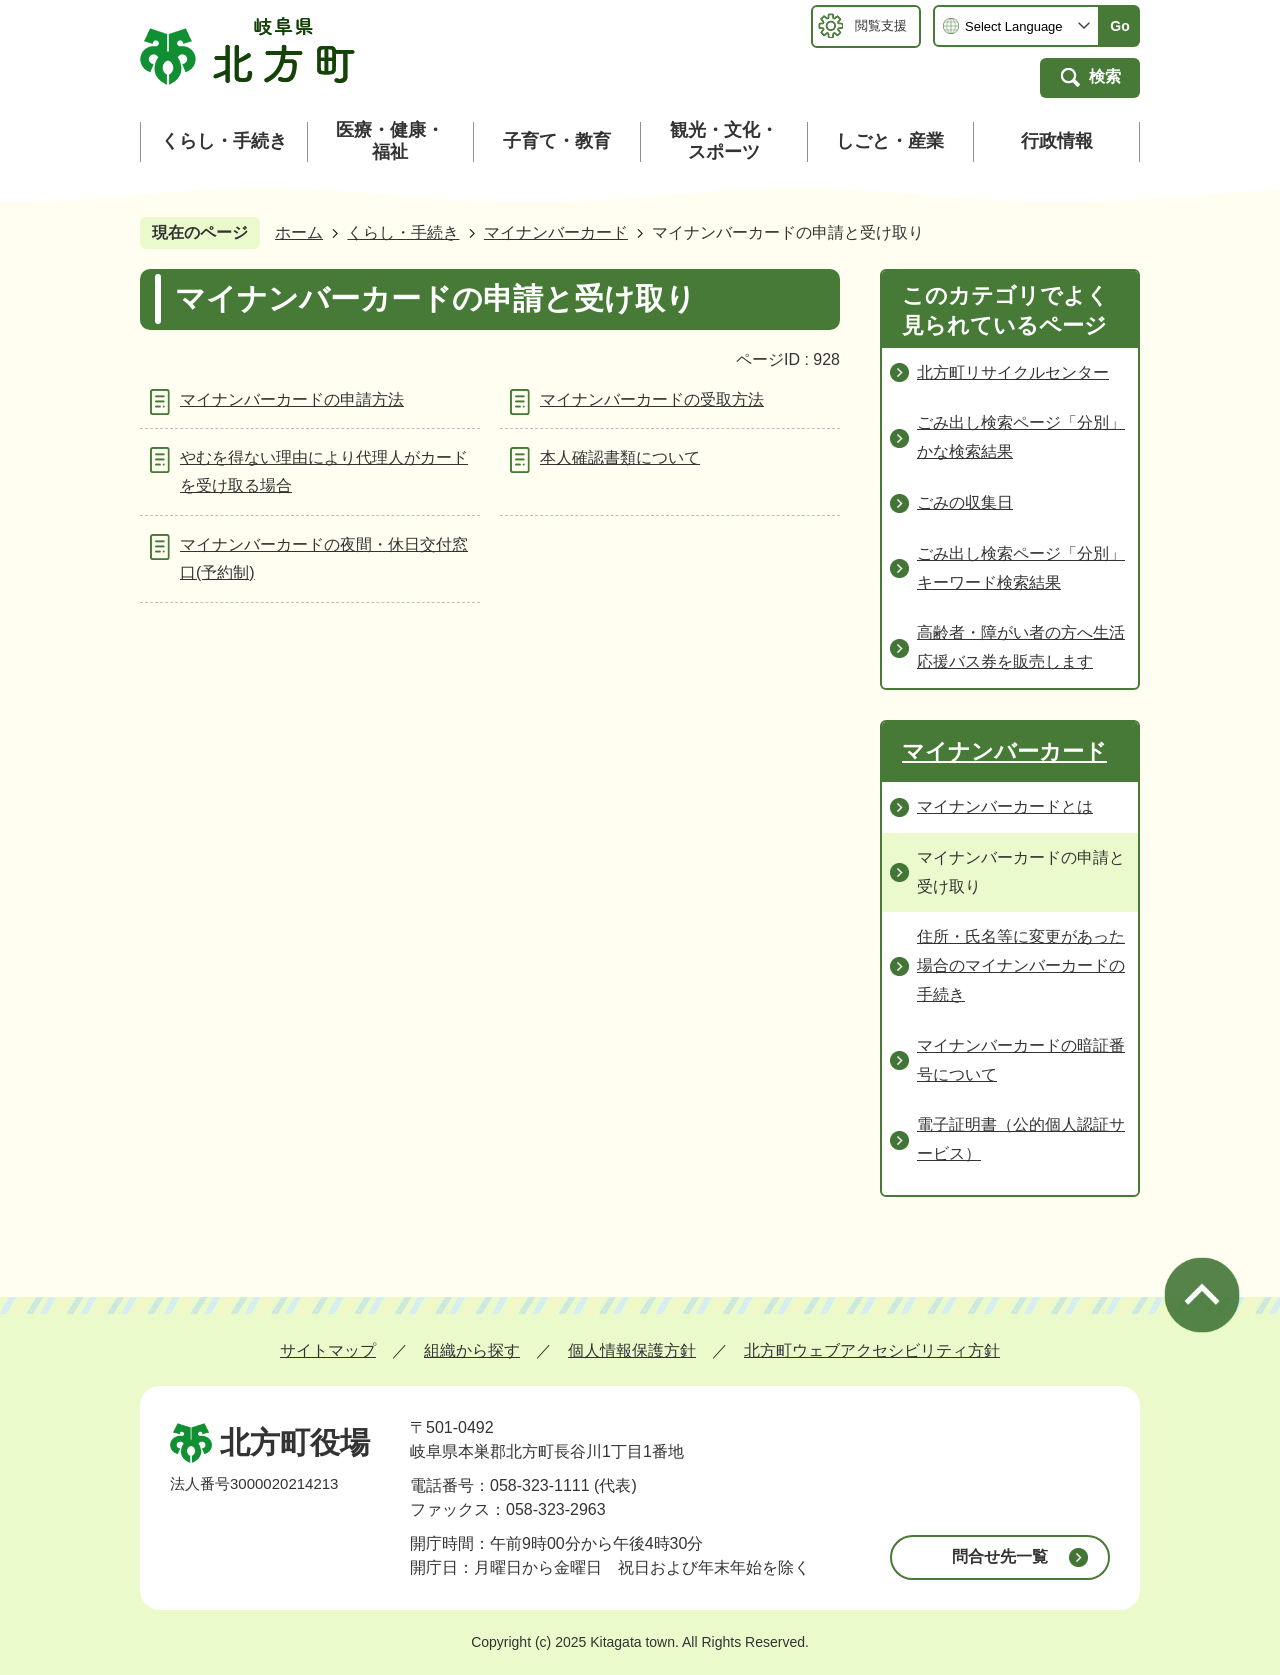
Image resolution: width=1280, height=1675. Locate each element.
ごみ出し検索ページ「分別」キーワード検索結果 (1021, 568)
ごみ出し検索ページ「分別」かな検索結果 (1021, 437)
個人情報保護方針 (632, 1350)
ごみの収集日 (965, 502)
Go (1119, 26)
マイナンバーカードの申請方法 (292, 399)
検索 (1105, 76)
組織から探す (472, 1350)
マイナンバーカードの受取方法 (652, 399)
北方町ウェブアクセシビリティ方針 (872, 1350)
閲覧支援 (881, 25)
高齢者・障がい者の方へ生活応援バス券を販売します (1021, 647)
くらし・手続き (403, 232)
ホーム (299, 232)
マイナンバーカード (556, 232)
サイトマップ (328, 1350)
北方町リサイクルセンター (1013, 372)
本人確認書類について (620, 457)
